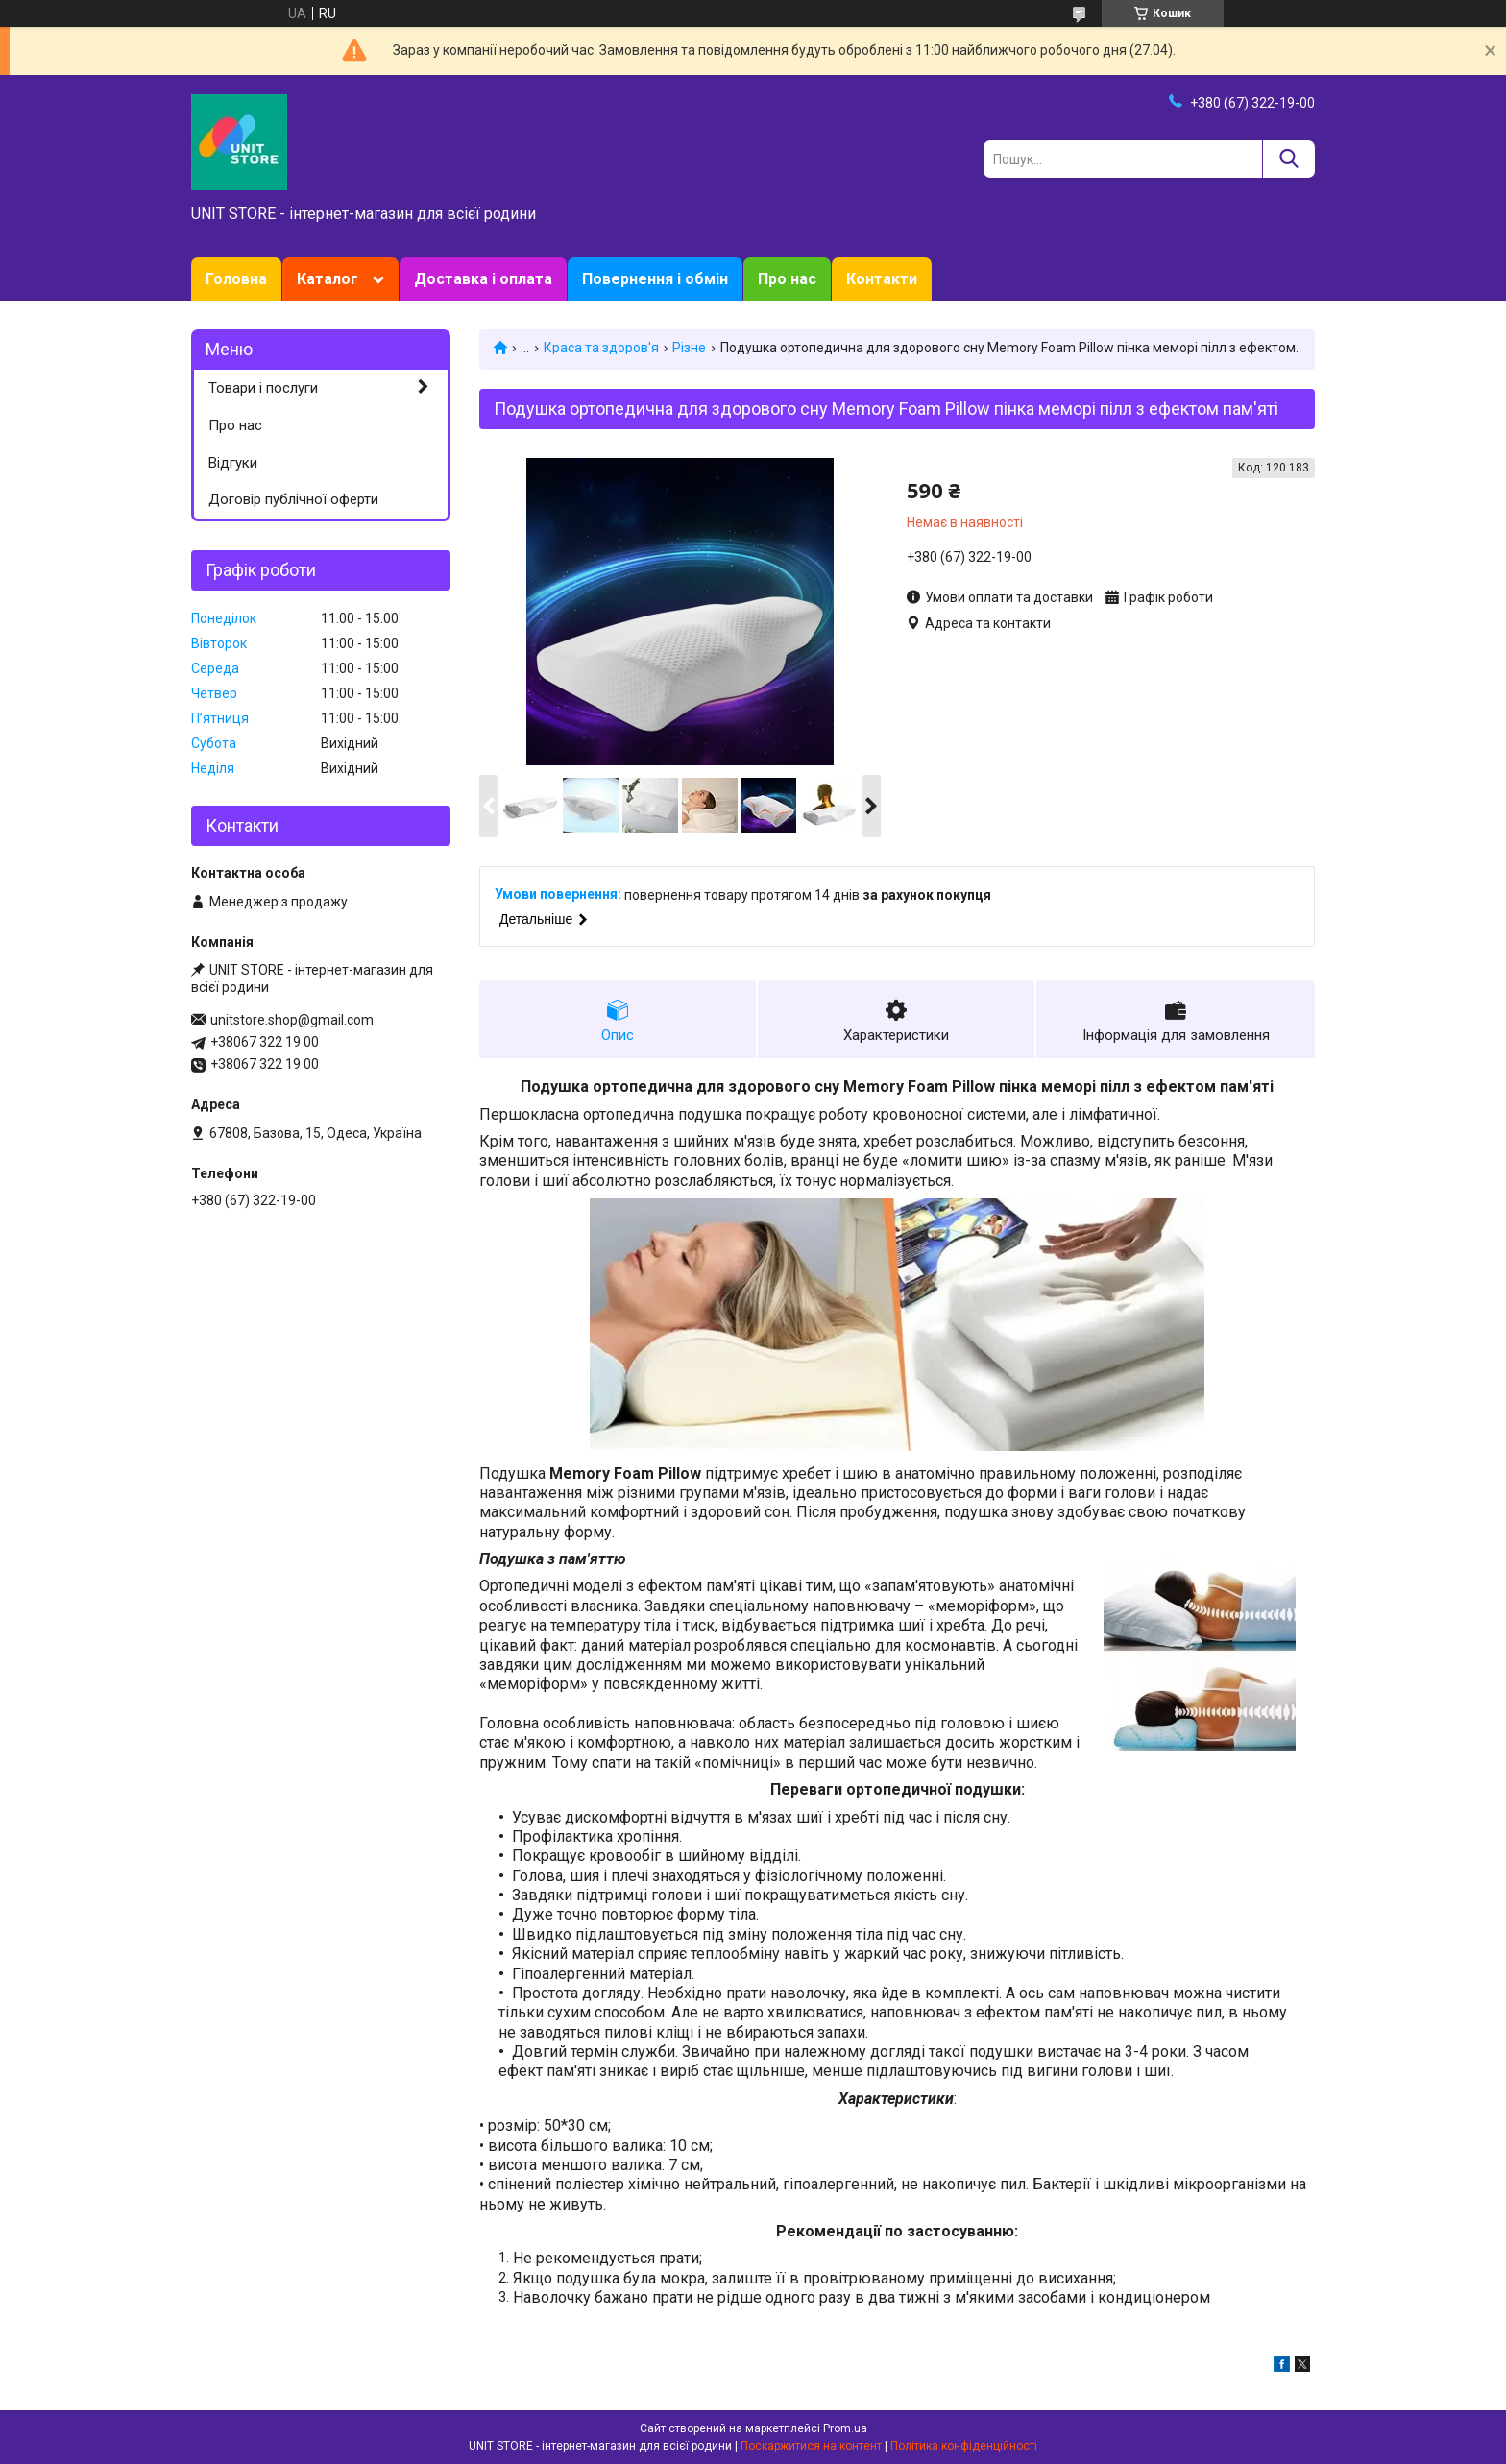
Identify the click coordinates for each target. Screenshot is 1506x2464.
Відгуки (232, 462)
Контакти (881, 279)
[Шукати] (1288, 159)
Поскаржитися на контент (811, 2445)
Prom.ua (845, 2428)
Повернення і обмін (655, 279)
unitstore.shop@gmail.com (292, 1019)
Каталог (327, 279)
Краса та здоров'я (601, 347)
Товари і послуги (263, 388)
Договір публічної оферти (293, 499)
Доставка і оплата (483, 279)
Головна (236, 279)
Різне (689, 347)
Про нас (787, 279)
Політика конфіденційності (963, 2445)
